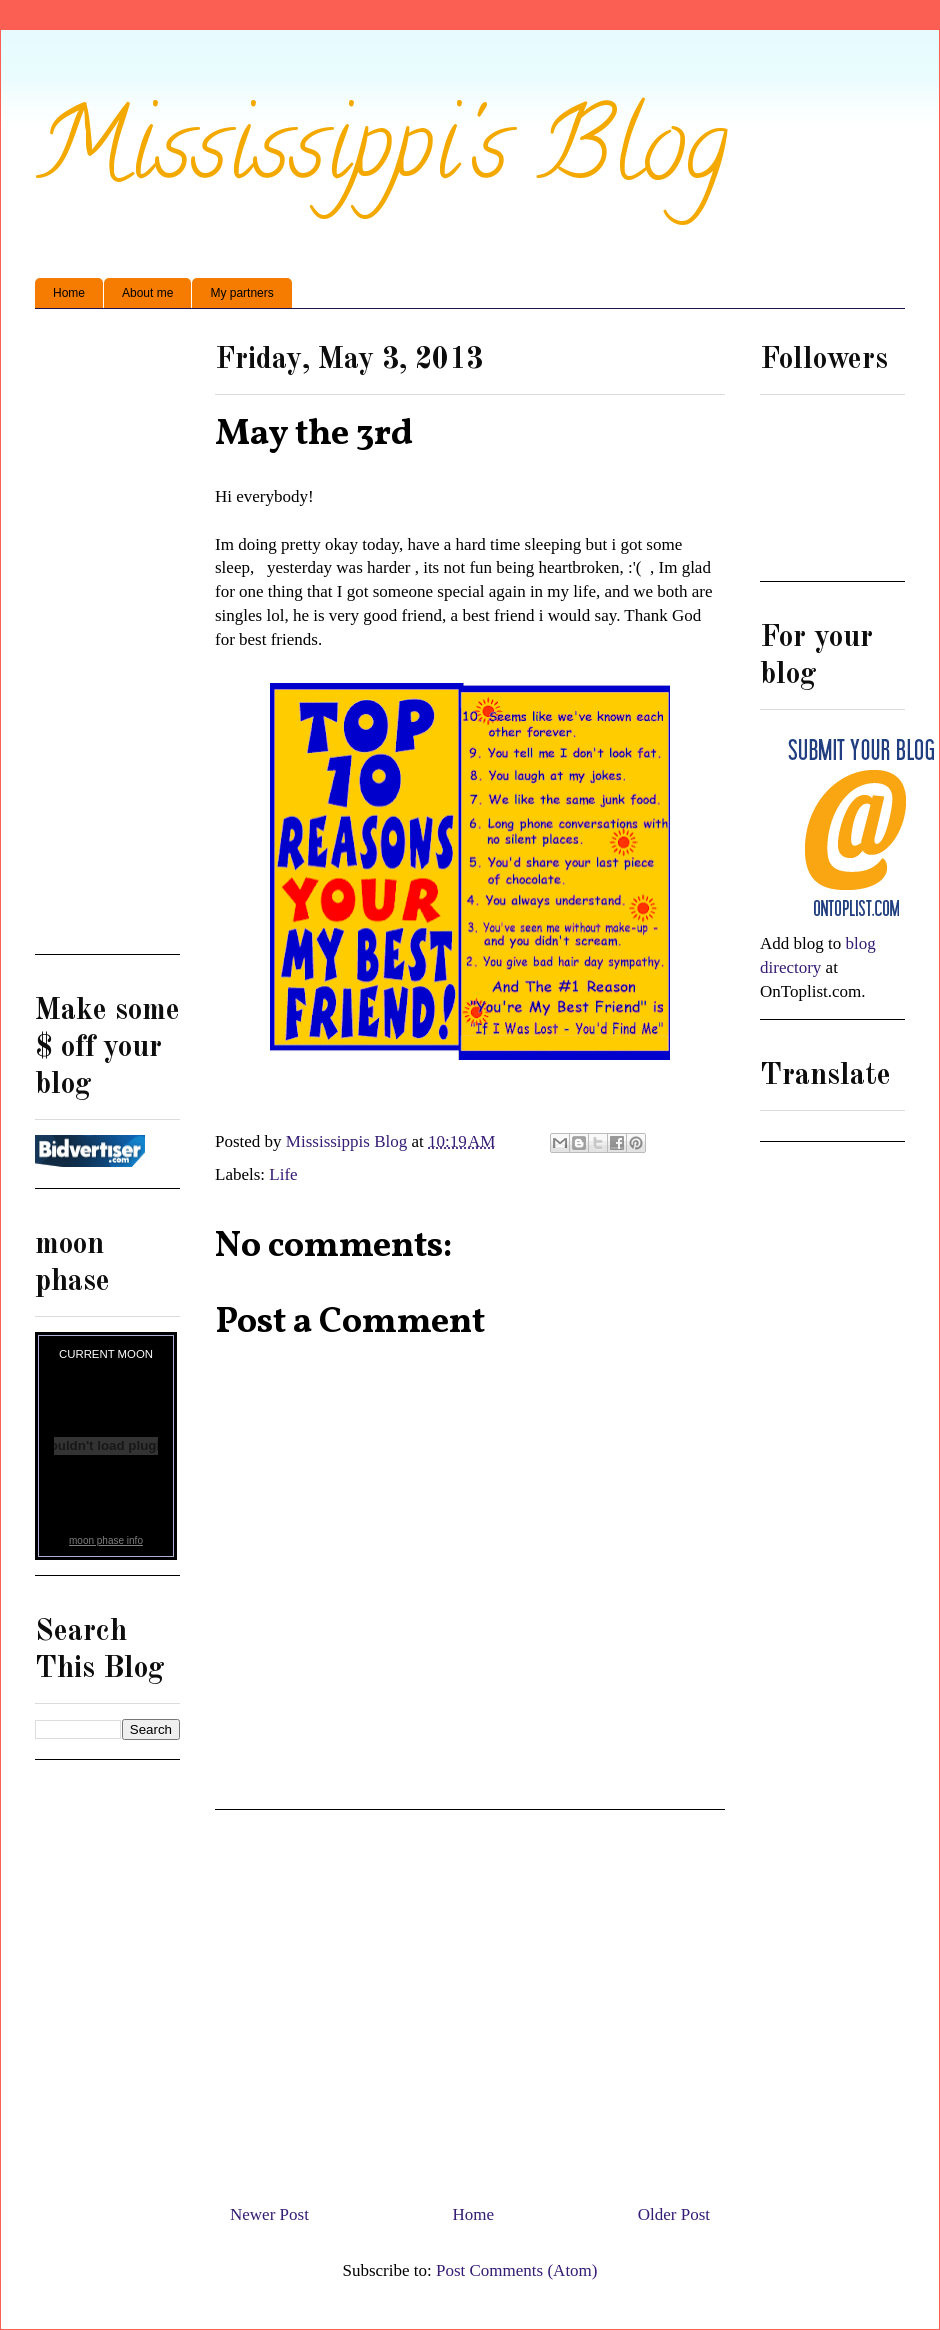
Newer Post (269, 2214)
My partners (241, 293)
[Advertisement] (470, 1999)
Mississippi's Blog (381, 156)
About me (147, 293)
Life (283, 1174)
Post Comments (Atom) (517, 2270)
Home (69, 293)
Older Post (674, 2214)
